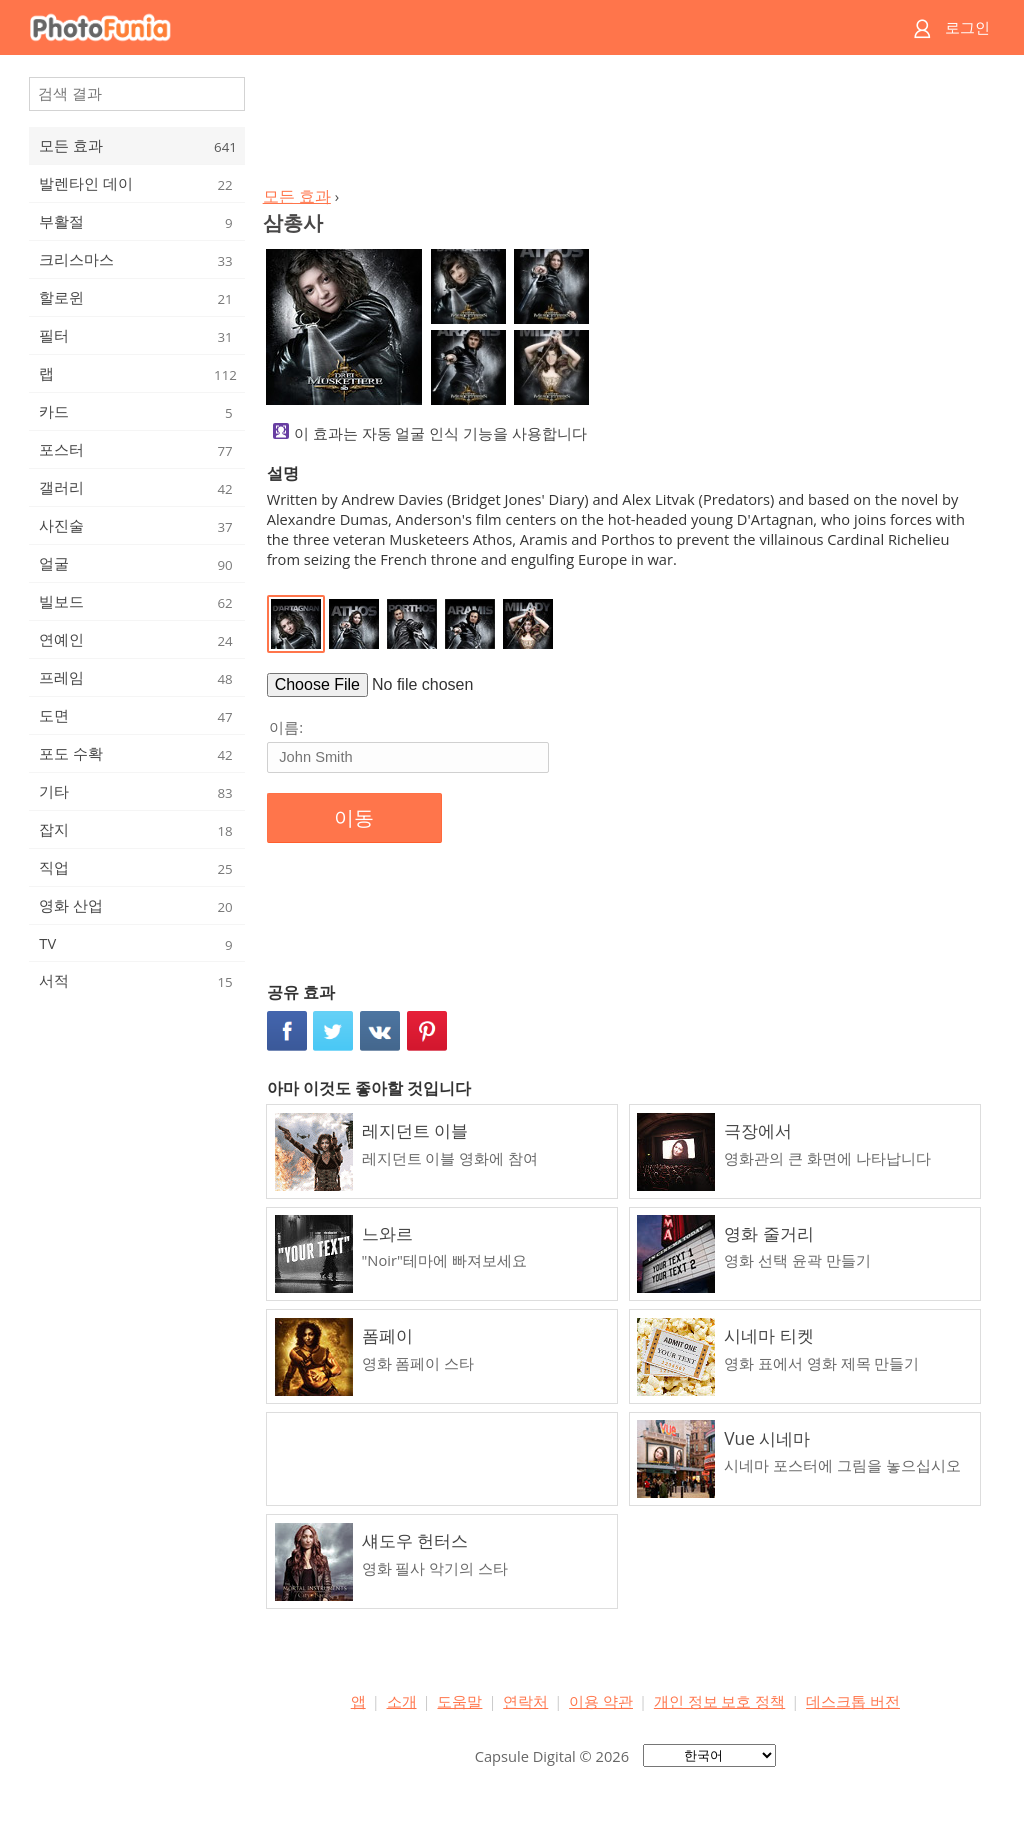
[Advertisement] (625, 126)
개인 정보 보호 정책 (719, 1701)
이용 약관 (601, 1701)
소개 (402, 1701)
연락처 (525, 1701)
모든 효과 (297, 196)
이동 (354, 818)
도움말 (459, 1701)
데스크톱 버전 (853, 1701)
